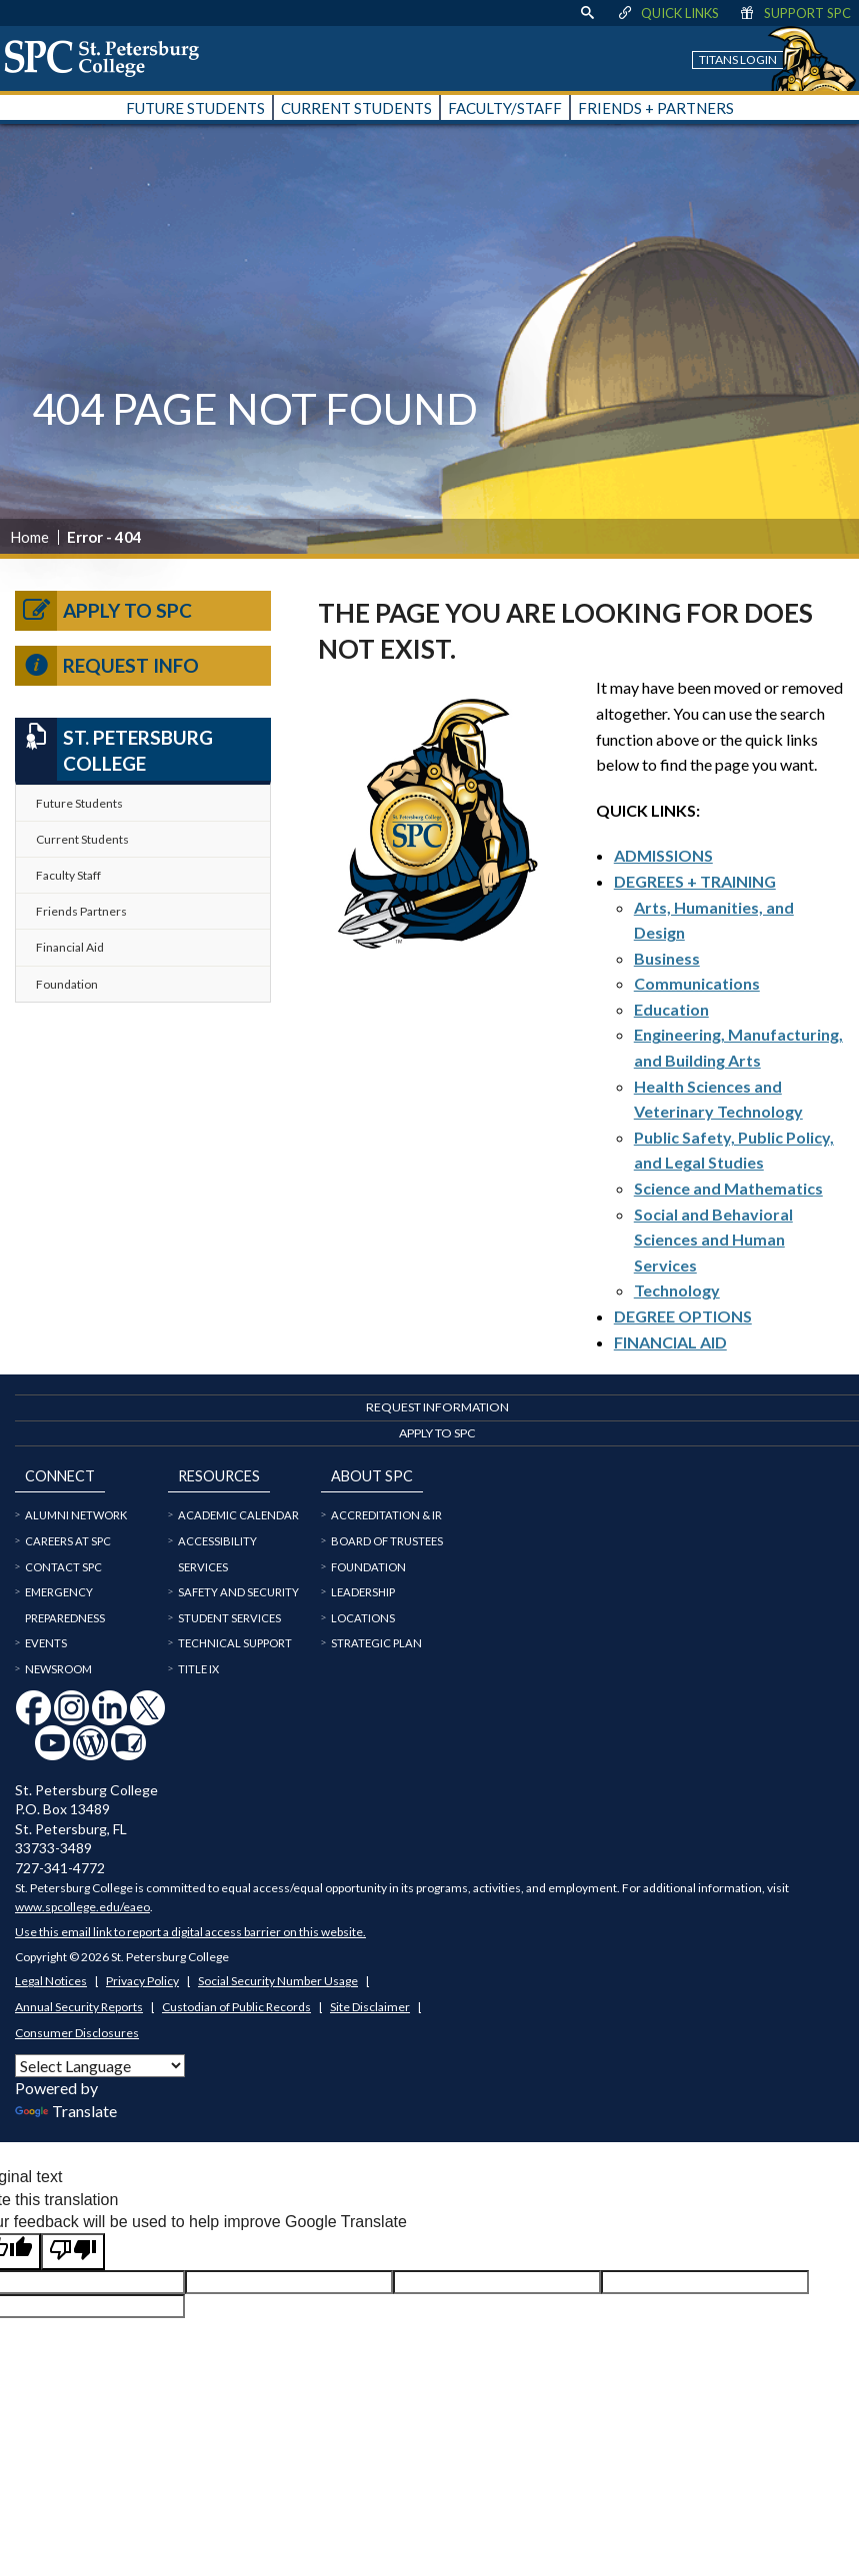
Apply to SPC (103, 611)
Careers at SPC (68, 1540)
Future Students (79, 803)
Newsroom (58, 1668)
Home (29, 537)
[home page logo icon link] (109, 58)
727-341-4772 (60, 1867)
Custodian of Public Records (236, 2006)
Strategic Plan (376, 1642)
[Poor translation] (73, 2251)
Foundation (67, 984)
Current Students (82, 839)
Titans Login (738, 59)
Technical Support (235, 1642)
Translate (66, 2110)
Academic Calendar (238, 1514)
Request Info (107, 666)
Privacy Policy (142, 1980)
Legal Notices (51, 1980)
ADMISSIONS (663, 855)
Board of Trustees (387, 1540)
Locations (363, 1617)
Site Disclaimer (370, 2006)
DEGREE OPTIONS (683, 1315)
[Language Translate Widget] (100, 2065)
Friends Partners (81, 911)
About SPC (372, 1475)
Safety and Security (238, 1591)
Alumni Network (76, 1514)
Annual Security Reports (79, 2006)
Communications (697, 983)
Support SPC (794, 13)
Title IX (198, 1668)
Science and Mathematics (728, 1188)
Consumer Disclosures (77, 2032)
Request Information (437, 1406)
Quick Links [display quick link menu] (667, 13)
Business (667, 958)
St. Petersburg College (114, 749)
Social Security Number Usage (278, 1980)
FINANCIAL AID (670, 1341)
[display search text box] (587, 13)
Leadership (363, 1591)
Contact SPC (63, 1566)
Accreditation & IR (386, 1514)
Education (671, 1009)
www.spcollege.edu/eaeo (82, 1906)
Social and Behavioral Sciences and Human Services (713, 1240)
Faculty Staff (68, 875)
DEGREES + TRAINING (695, 881)
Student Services (229, 1617)
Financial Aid (70, 947)
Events (46, 1642)
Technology (677, 1290)
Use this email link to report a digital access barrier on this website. (190, 1931)
